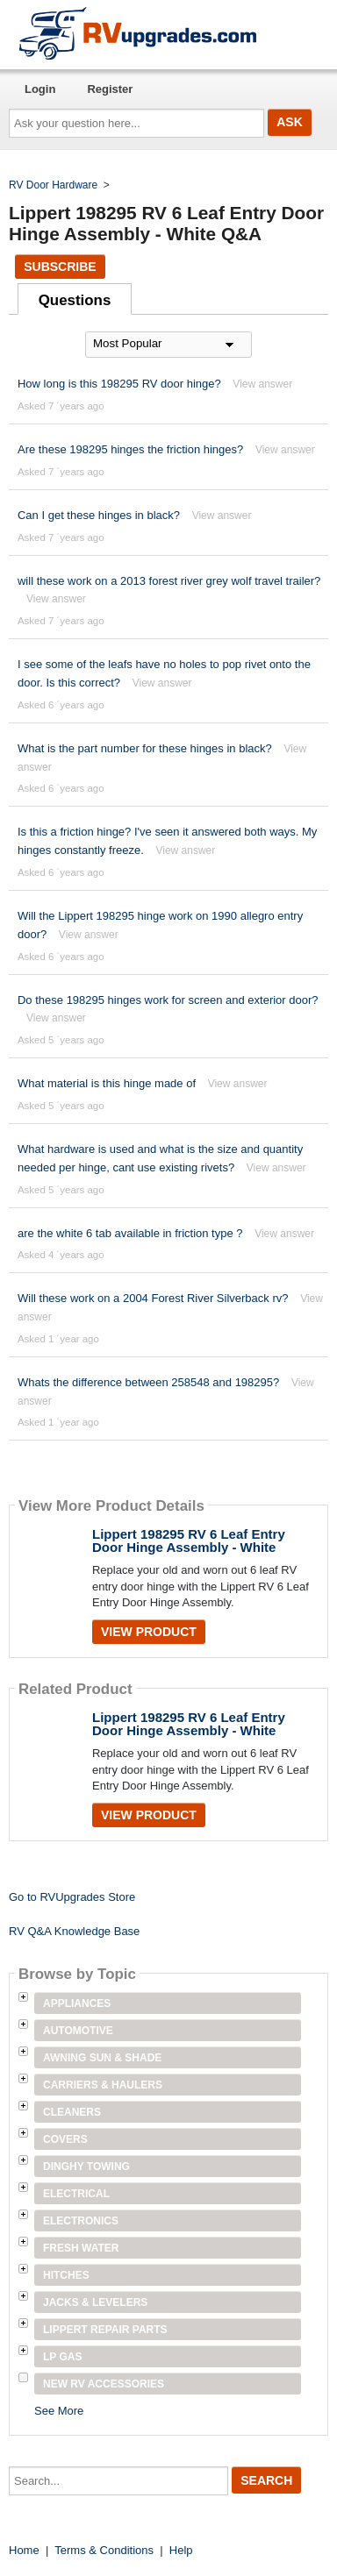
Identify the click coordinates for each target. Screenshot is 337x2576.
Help (181, 2550)
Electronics (80, 2221)
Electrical (76, 2194)
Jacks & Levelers (95, 2302)
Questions (75, 300)
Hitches (66, 2275)
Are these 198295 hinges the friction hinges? (130, 449)
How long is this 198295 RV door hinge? (121, 383)
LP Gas (62, 2357)
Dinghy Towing (86, 2166)
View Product (149, 1632)
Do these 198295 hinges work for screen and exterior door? (168, 1000)
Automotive (78, 2031)
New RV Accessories (103, 2384)
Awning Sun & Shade (102, 2058)
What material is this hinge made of (107, 1083)
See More (58, 2410)
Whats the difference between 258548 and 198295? (148, 1382)
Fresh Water (80, 2248)
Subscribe (60, 267)
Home (24, 2550)
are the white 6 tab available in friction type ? (130, 1233)
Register (110, 89)
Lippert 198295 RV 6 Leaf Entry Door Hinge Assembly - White (188, 1540)
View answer (262, 384)
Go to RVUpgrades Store (72, 1897)
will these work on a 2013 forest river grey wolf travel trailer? (169, 580)
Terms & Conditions (104, 2550)
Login (40, 89)
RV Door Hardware (53, 185)
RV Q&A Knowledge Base (74, 1931)
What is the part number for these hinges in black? (145, 748)
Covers (65, 2139)
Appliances (77, 2003)
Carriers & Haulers (102, 2085)
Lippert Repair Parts (105, 2329)
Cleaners (72, 2112)
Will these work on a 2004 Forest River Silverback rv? (153, 1298)
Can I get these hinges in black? (99, 515)
